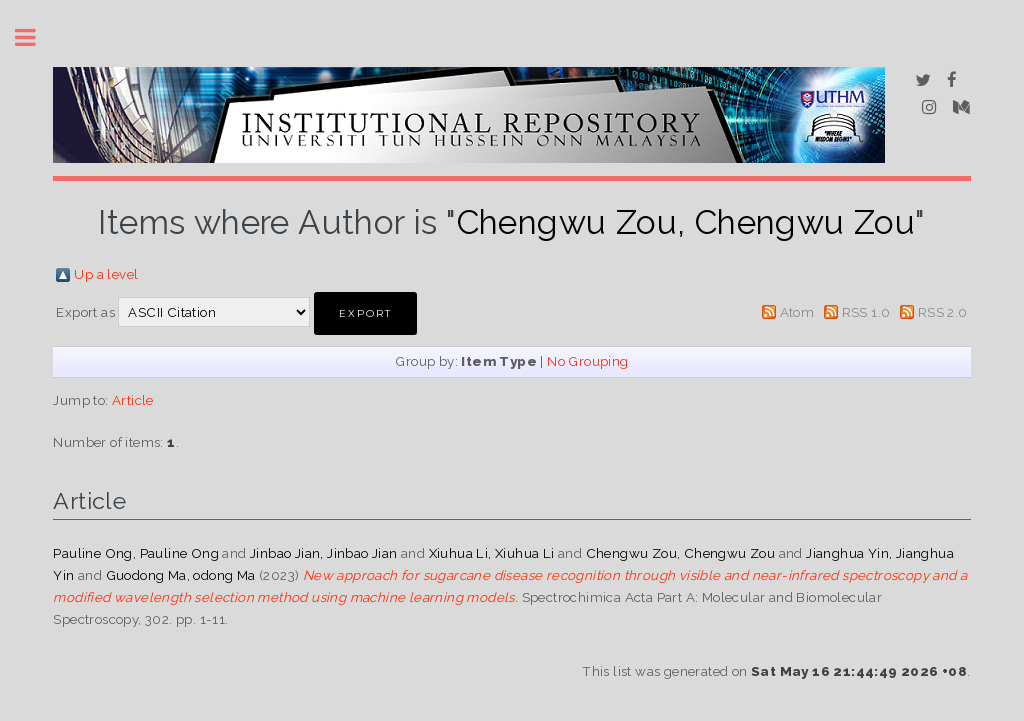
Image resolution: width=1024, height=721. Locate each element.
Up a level (106, 274)
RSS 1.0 (866, 312)
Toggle (36, 37)
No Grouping (587, 361)
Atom (797, 312)
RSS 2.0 (943, 312)
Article (133, 400)
